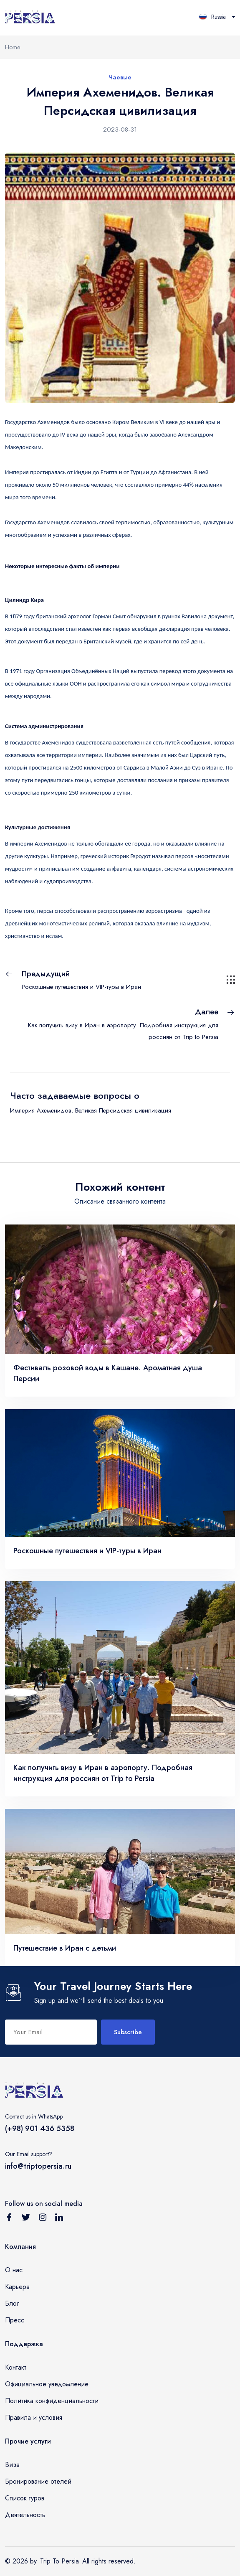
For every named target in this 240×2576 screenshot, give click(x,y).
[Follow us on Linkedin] (59, 2219)
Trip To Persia (59, 2561)
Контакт (15, 2367)
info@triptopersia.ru (38, 2166)
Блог (12, 2303)
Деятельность (25, 2515)
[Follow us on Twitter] (26, 2219)
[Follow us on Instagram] (42, 2219)
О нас (14, 2270)
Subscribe (128, 2032)
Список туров (24, 2498)
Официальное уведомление (46, 2384)
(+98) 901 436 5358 (39, 2128)
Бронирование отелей (38, 2481)
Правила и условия (33, 2417)
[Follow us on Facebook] (9, 2219)
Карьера (17, 2286)
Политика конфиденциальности (52, 2401)
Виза (12, 2464)
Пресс (14, 2320)
